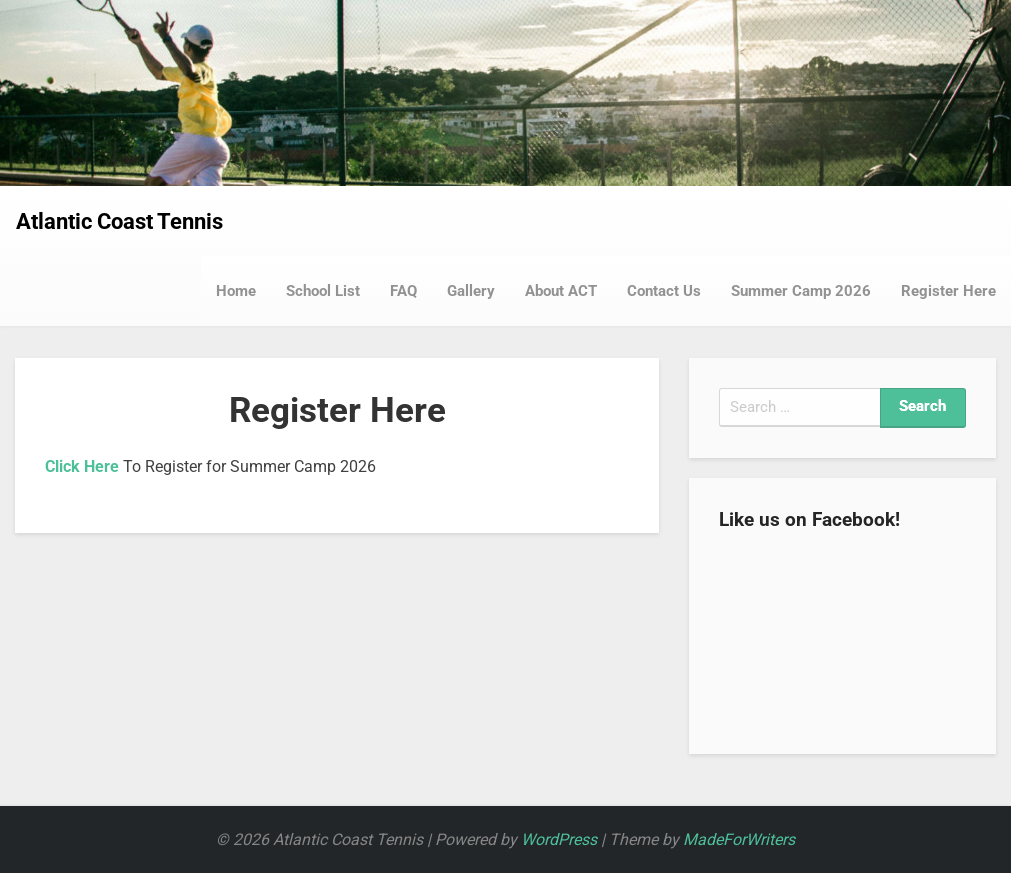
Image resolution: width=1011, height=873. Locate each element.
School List (323, 291)
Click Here (82, 466)
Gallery (471, 291)
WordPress (559, 839)
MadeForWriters (739, 839)
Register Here (948, 291)
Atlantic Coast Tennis (119, 221)
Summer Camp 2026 (801, 291)
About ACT (561, 291)
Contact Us (664, 291)
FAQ (403, 291)
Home (236, 291)
